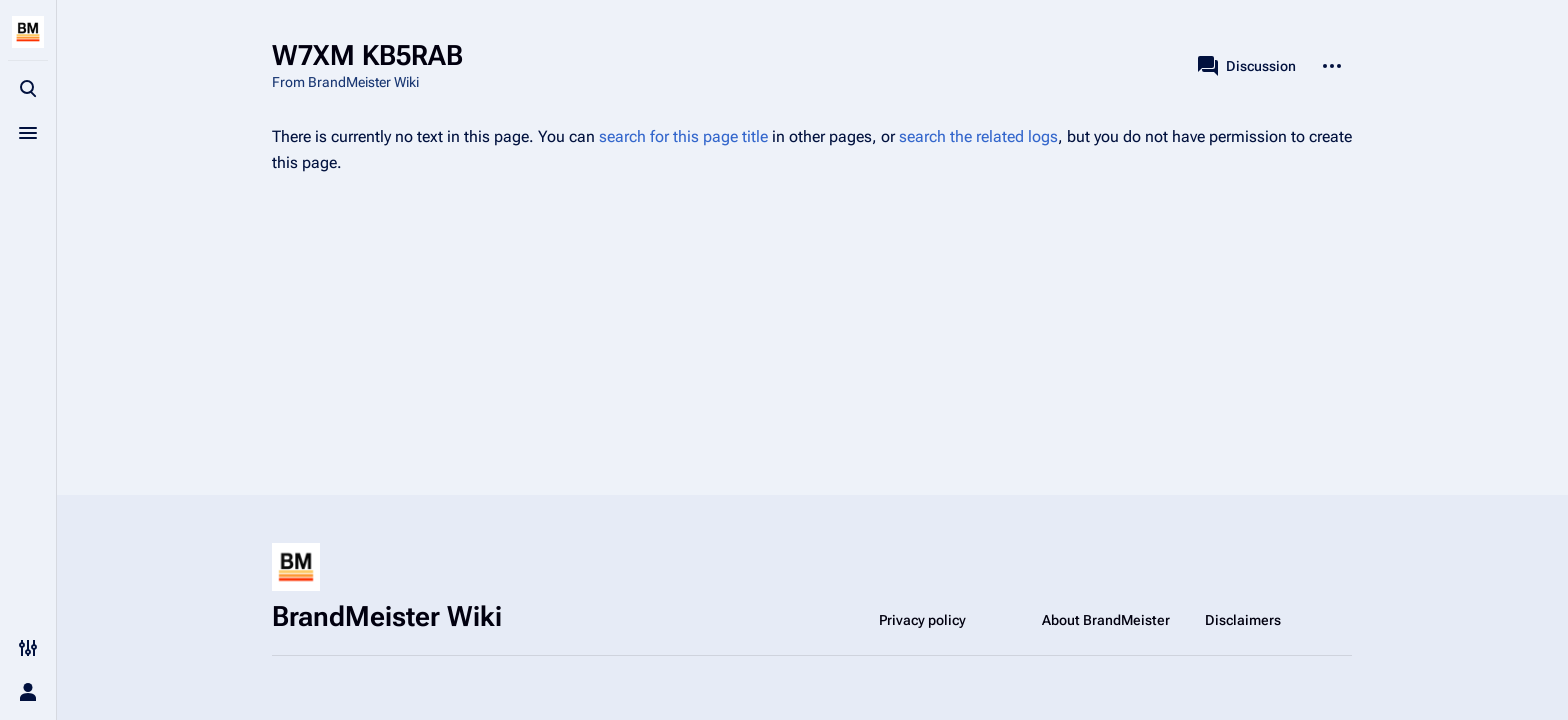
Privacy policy (922, 620)
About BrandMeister (1106, 620)
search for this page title (683, 136)
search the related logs (978, 136)
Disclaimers (1243, 620)
